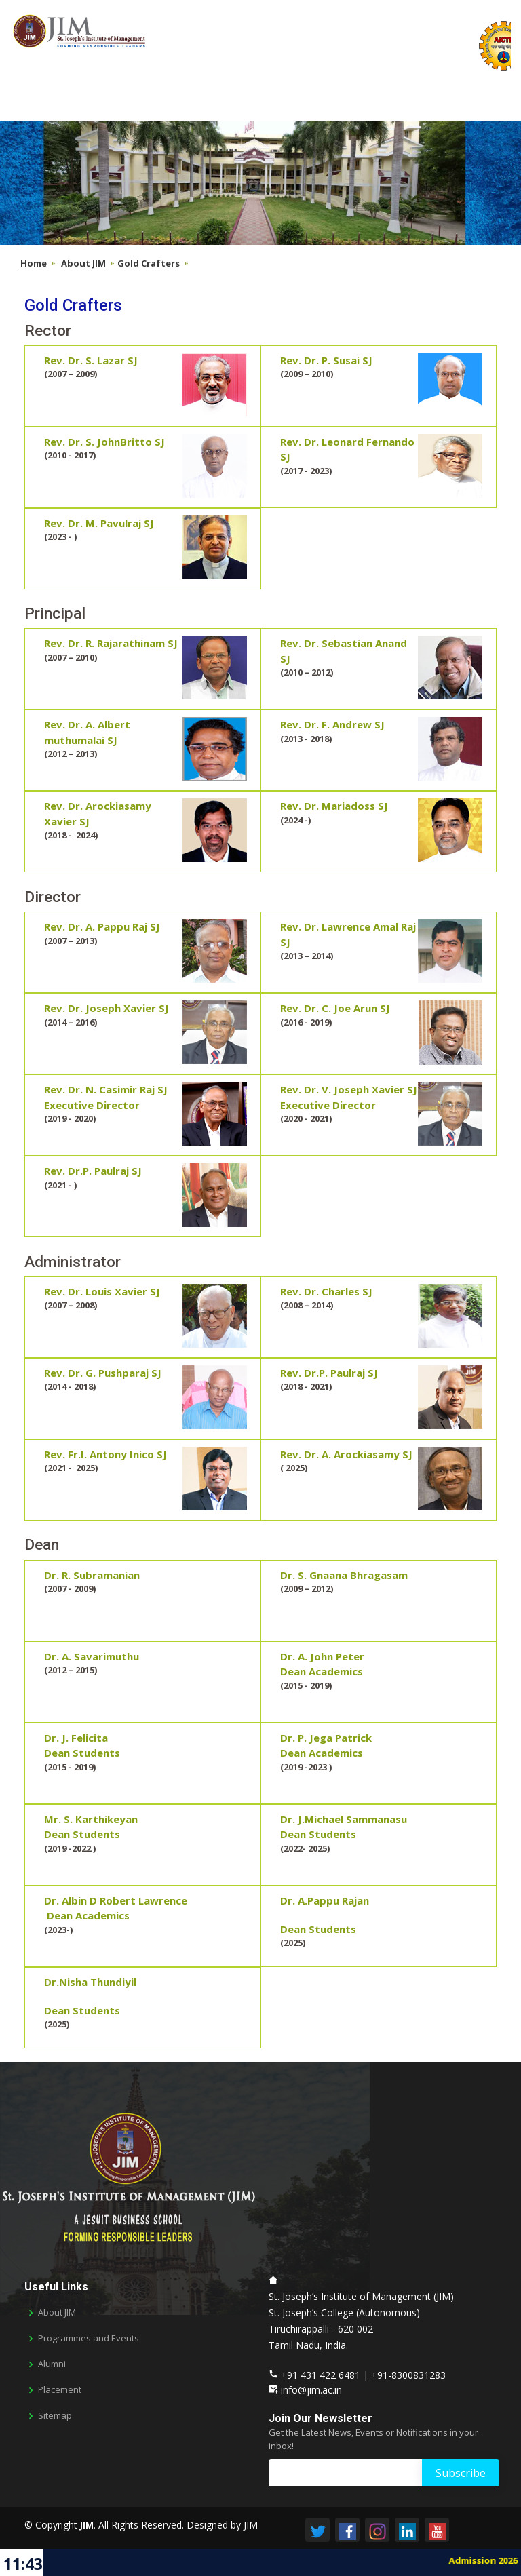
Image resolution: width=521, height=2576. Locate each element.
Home (33, 263)
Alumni (52, 2364)
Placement (59, 2389)
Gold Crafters (148, 263)
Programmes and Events (88, 2338)
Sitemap (55, 2415)
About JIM (83, 263)
